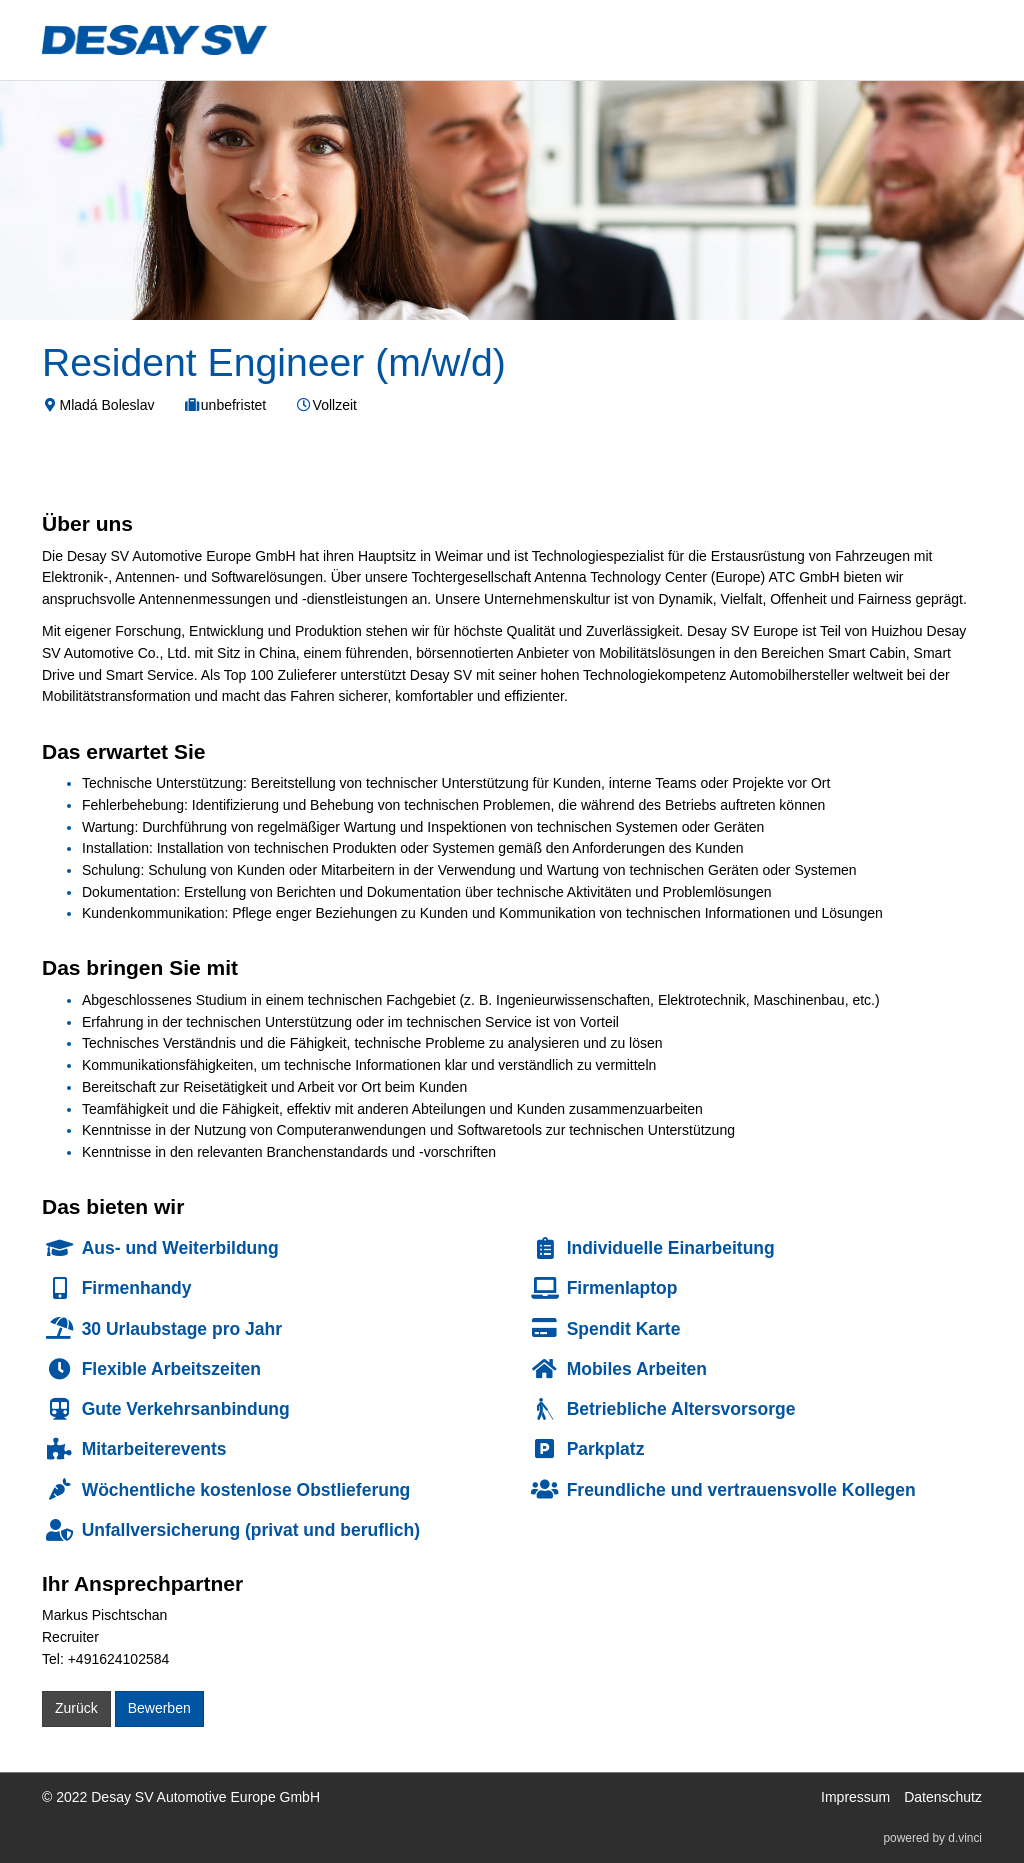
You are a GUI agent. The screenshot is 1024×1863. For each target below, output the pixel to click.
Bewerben (159, 1708)
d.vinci (965, 1839)
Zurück (76, 1708)
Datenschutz (943, 1797)
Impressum (855, 1797)
